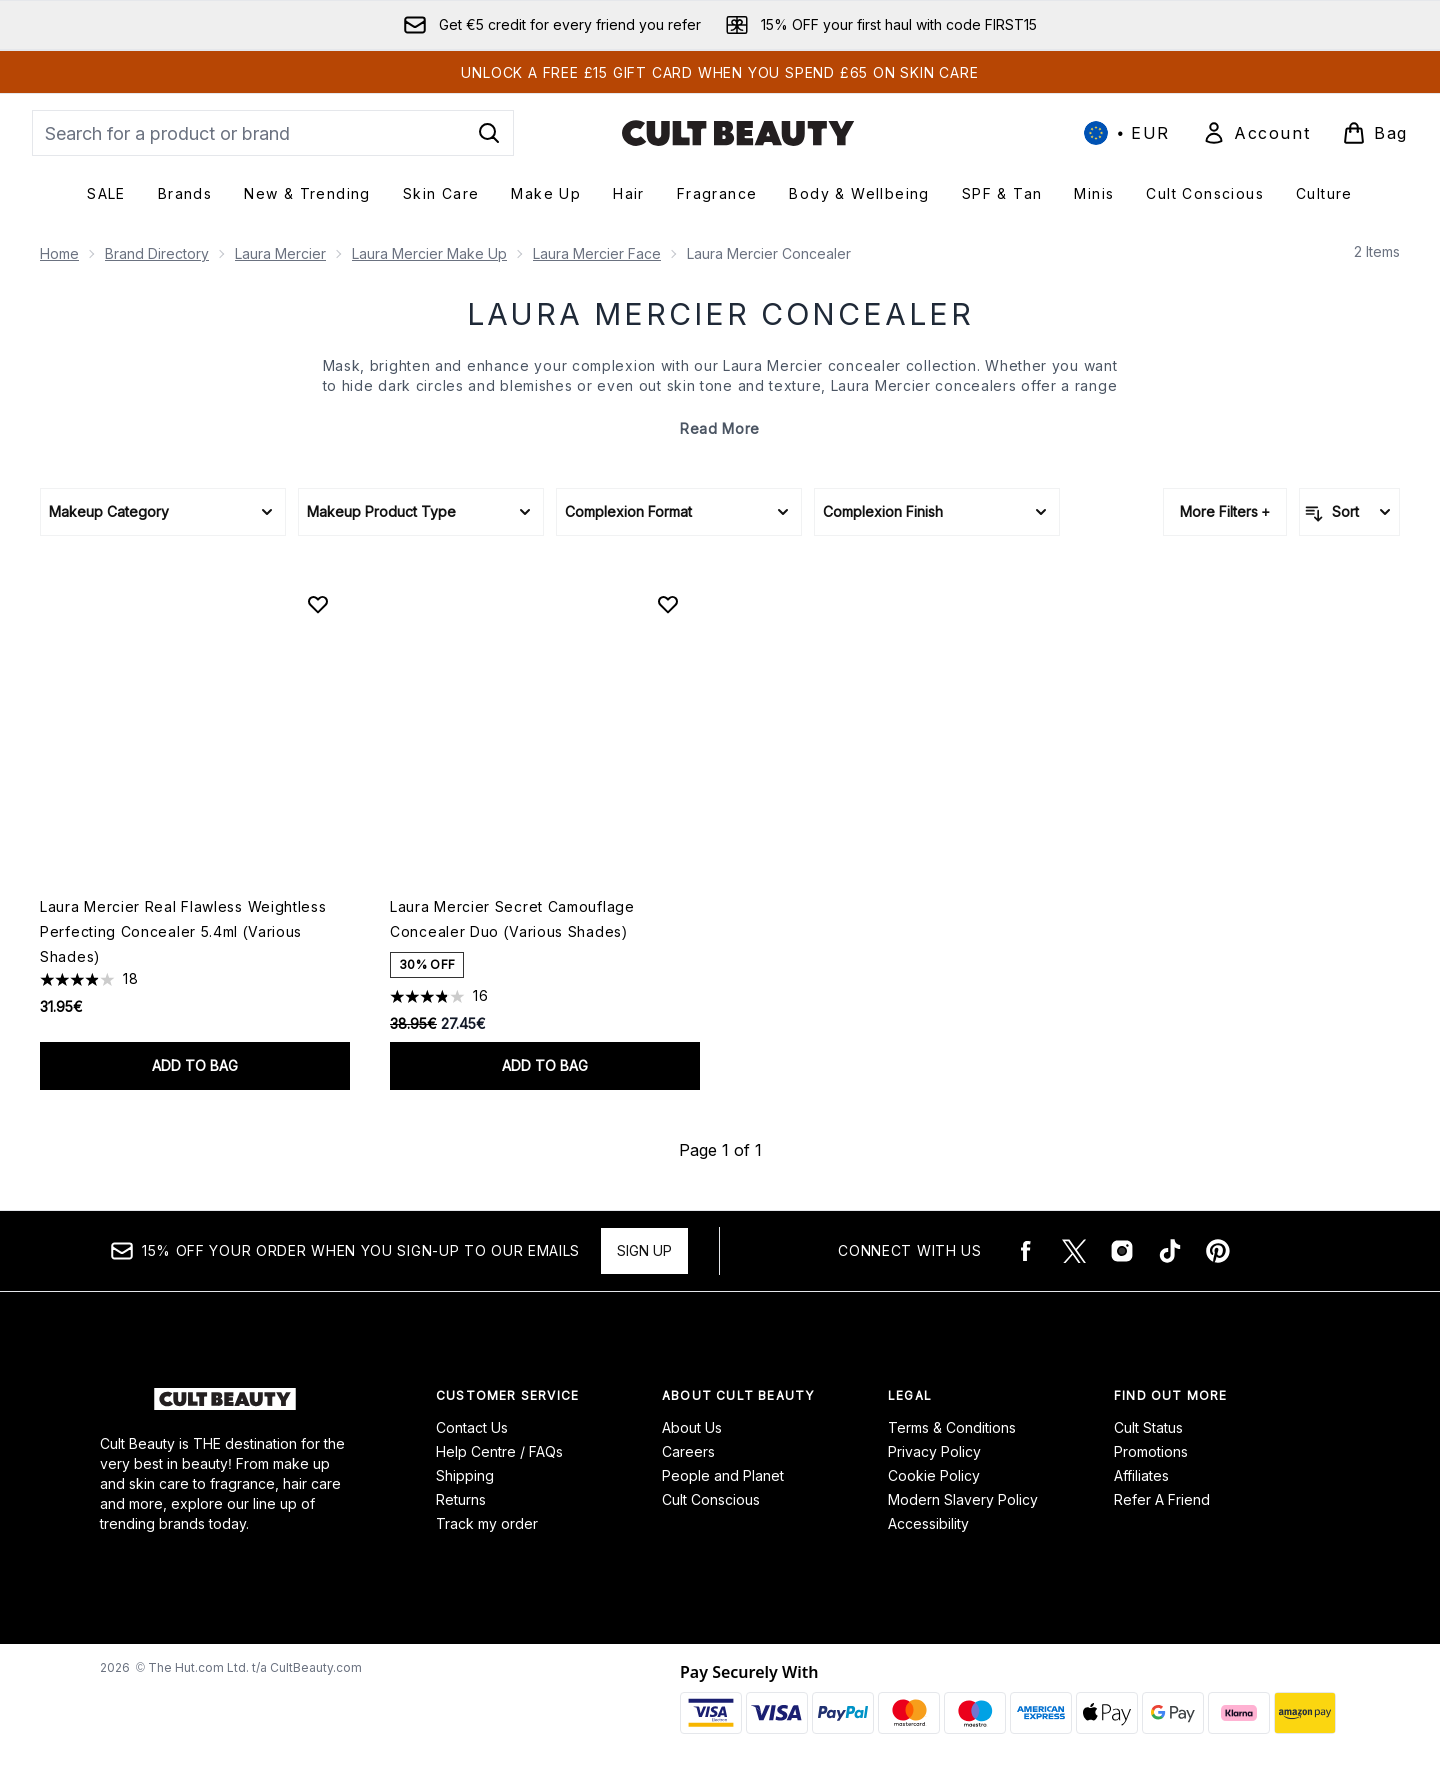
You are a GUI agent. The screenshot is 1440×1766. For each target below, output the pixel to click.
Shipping (465, 1475)
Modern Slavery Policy (963, 1499)
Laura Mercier (280, 253)
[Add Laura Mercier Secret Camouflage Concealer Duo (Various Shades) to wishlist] (668, 604)
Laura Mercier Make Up (429, 253)
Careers (688, 1451)
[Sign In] (1256, 133)
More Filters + (1225, 511)
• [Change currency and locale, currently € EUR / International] (1127, 133)
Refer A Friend (1162, 1499)
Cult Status (1148, 1427)
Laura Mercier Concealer (720, 314)
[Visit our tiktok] (1170, 1251)
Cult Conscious (711, 1499)
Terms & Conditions (952, 1427)
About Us (692, 1427)
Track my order (487, 1523)
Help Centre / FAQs (499, 1451)
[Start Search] (489, 133)
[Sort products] (1349, 512)
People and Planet (723, 1475)
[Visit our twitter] (1074, 1251)
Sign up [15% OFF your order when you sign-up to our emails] (644, 1250)
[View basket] (1375, 133)
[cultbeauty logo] (738, 133)
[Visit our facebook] (1026, 1251)
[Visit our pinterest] (1218, 1251)
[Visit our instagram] (1122, 1251)
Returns (461, 1499)
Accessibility (928, 1523)
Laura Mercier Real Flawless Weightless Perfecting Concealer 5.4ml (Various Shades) (183, 931)
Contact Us (472, 1427)
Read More (720, 428)
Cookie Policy (934, 1475)
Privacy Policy (934, 1451)
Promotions (1151, 1451)
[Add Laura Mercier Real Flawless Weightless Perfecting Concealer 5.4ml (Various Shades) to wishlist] (318, 604)
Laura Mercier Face (597, 253)
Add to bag (195, 1065)
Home (59, 253)
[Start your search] (273, 133)
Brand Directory (157, 253)
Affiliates (1141, 1475)
